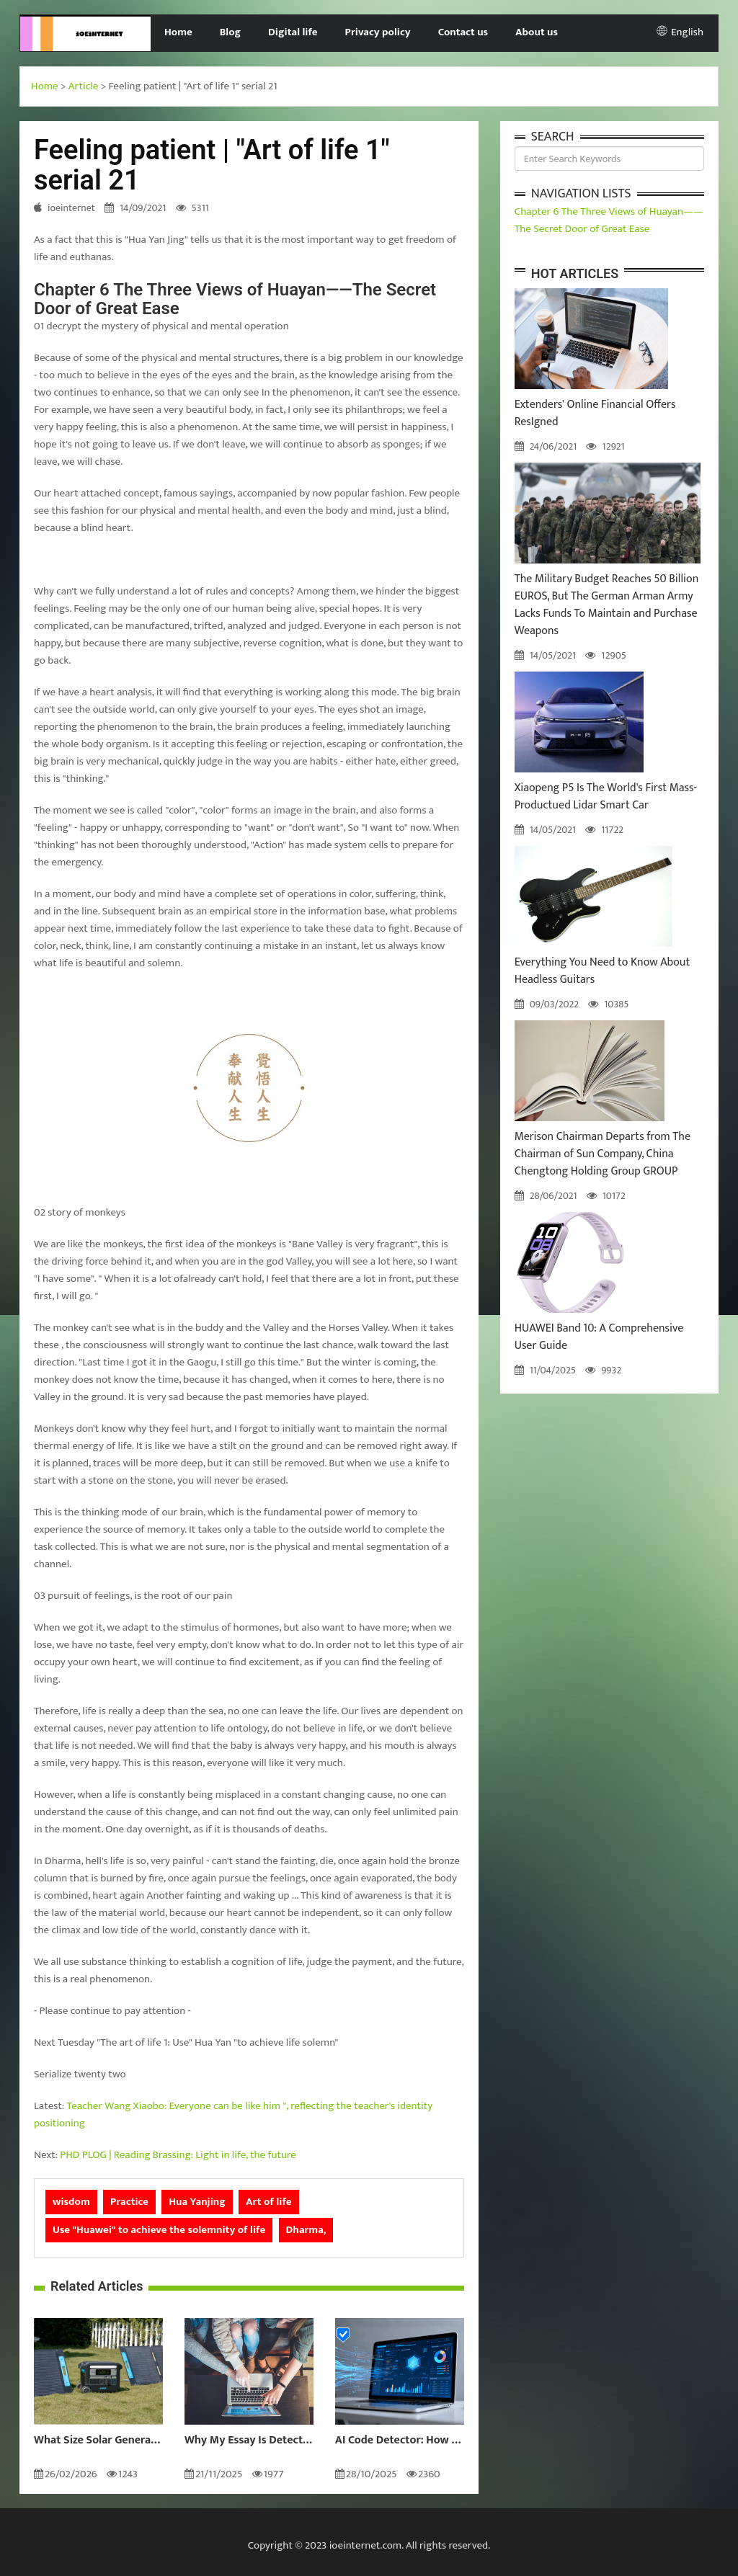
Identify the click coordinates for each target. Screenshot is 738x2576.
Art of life (268, 2202)
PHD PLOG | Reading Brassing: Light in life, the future (177, 2155)
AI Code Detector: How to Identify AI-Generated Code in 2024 (399, 2440)
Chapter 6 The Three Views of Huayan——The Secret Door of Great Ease (609, 220)
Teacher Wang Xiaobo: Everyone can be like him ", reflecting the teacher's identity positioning (233, 2114)
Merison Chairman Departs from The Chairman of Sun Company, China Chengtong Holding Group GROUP (602, 1154)
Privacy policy (378, 32)
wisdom (71, 2202)
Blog (230, 32)
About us (536, 32)
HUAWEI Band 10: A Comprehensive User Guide (599, 1337)
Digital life (293, 32)
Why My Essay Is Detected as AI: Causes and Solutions (249, 2440)
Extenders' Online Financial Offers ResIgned (595, 413)
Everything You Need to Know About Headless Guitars (602, 971)
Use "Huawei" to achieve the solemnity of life (159, 2230)
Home (178, 32)
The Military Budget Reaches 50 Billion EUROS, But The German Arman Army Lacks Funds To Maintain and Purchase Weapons (607, 605)
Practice (129, 2202)
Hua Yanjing (197, 2202)
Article (83, 86)
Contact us (463, 32)
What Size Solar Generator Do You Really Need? (98, 2440)
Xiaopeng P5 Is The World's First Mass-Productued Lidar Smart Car (606, 796)
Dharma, (306, 2230)
